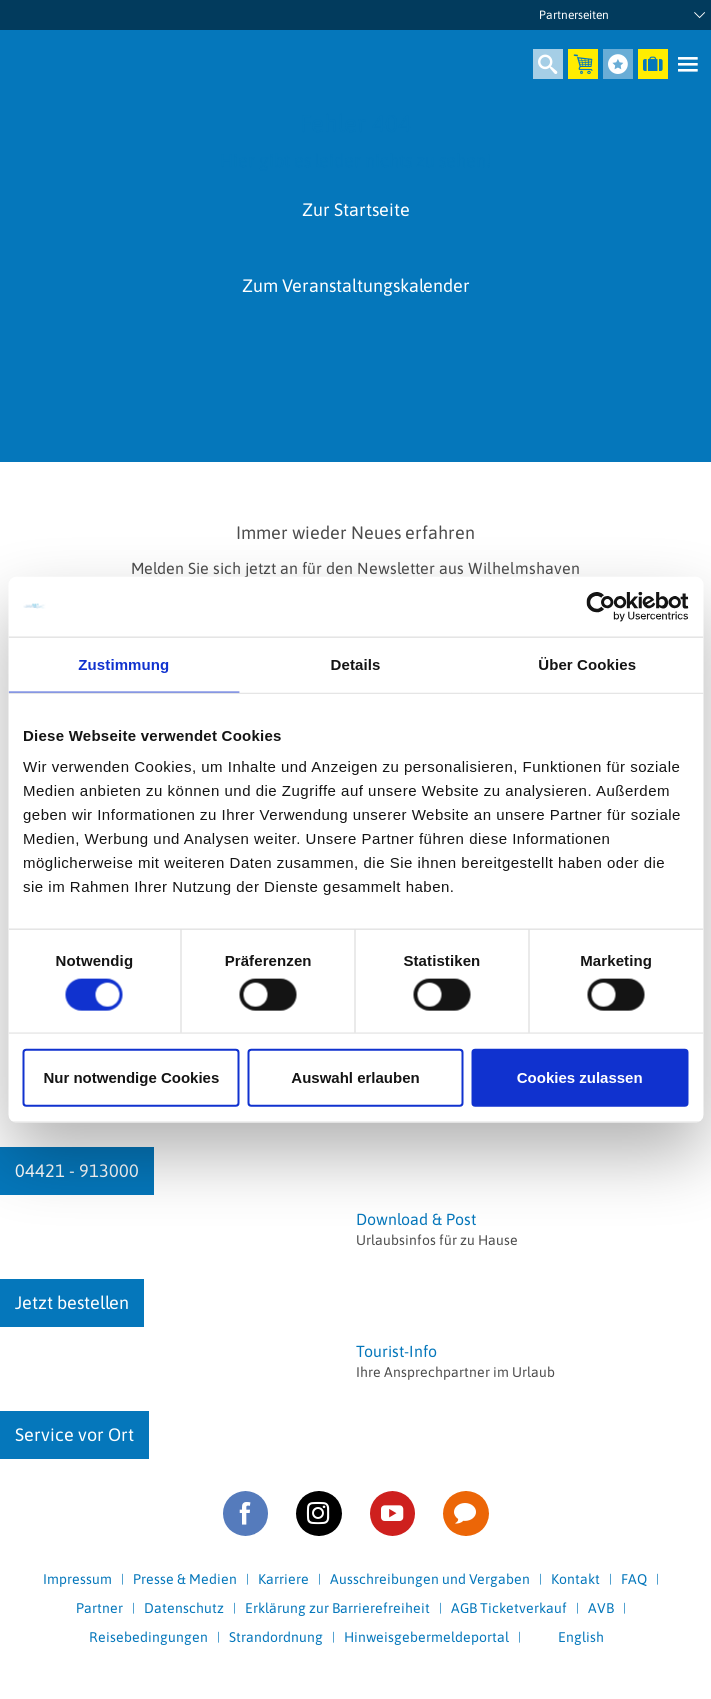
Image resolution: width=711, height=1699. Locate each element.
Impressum (77, 1579)
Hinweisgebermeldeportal (426, 1637)
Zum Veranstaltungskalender (356, 285)
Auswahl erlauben (355, 1077)
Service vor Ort (74, 1434)
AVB (601, 1608)
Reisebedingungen (148, 1637)
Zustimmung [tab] (123, 663)
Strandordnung (276, 1637)
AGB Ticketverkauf (509, 1608)
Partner (99, 1608)
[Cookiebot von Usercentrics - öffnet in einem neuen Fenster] (600, 606)
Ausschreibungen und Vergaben (430, 1579)
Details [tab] (356, 663)
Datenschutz (184, 1608)
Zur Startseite (356, 209)
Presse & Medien (185, 1579)
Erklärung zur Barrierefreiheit (337, 1608)
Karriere (283, 1579)
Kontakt (575, 1579)
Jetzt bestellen (72, 1302)
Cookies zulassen (580, 1077)
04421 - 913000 (77, 1170)
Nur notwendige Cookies (131, 1077)
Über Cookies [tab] (587, 663)
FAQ (634, 1579)
